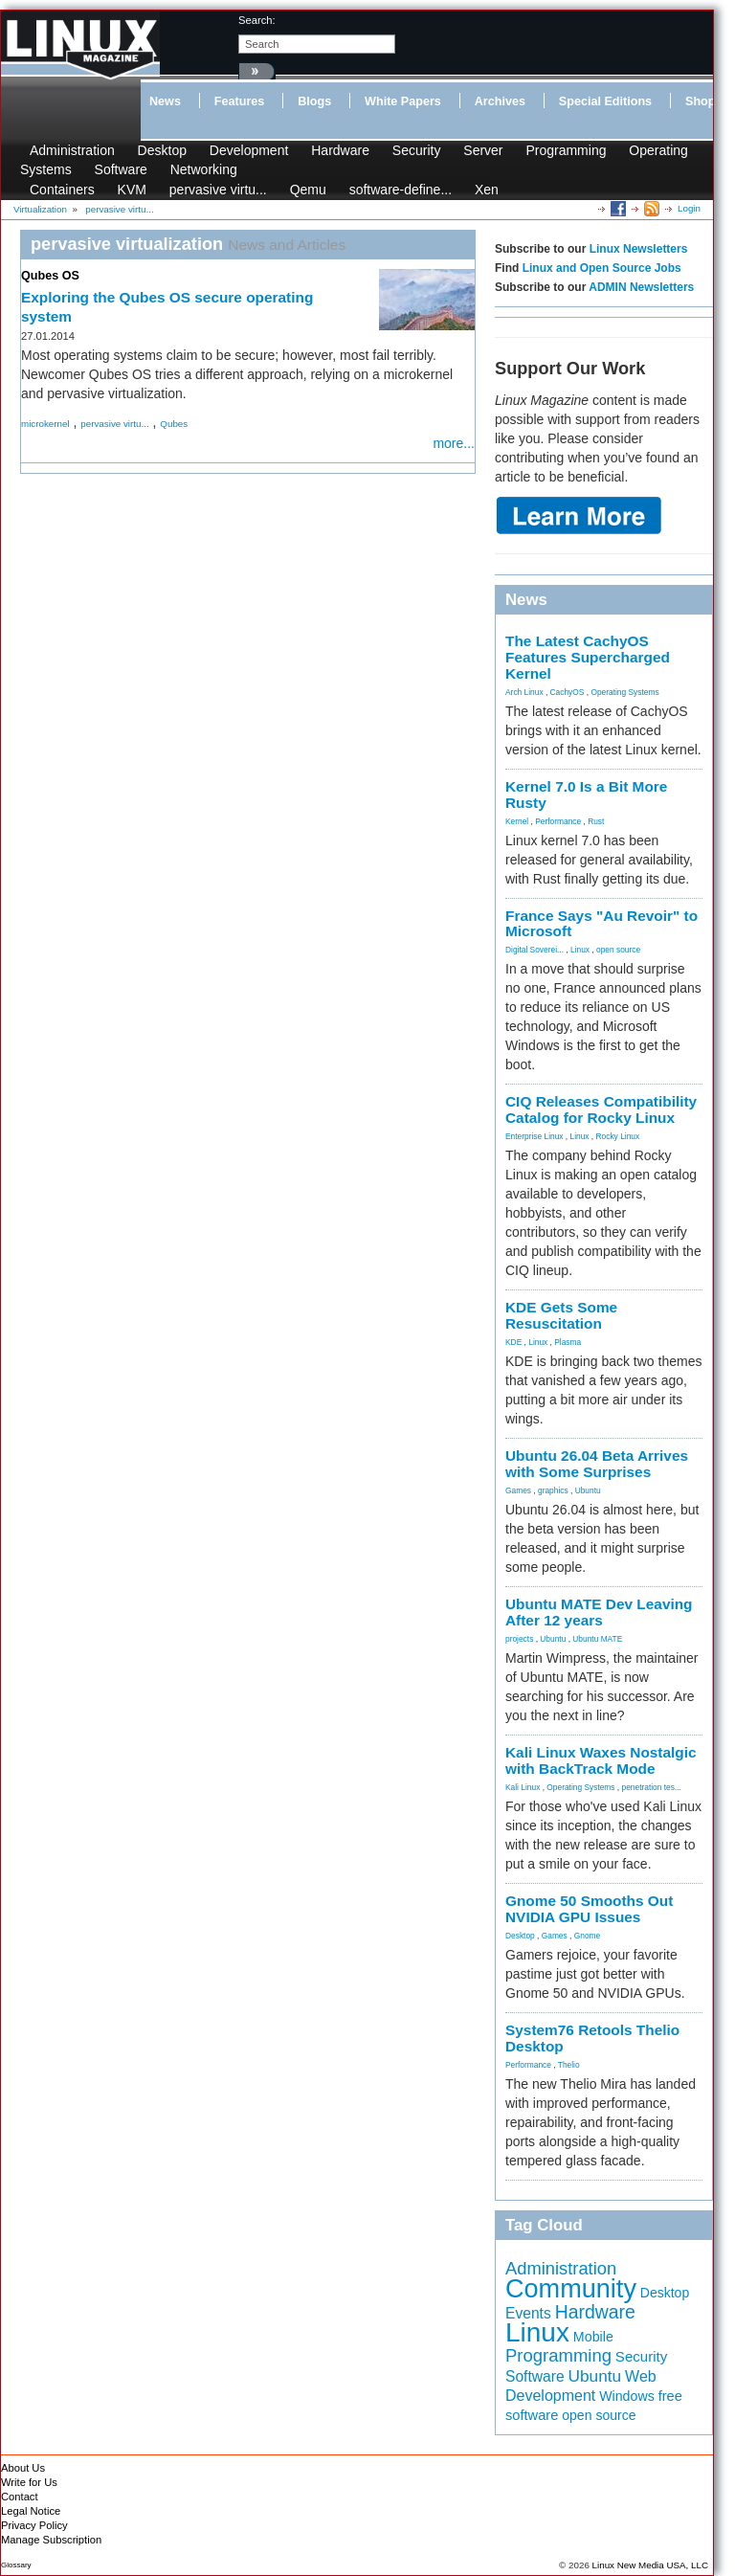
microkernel (45, 423)
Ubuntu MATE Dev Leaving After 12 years (599, 1612)
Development (249, 150)
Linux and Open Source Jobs (602, 268)
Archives (500, 101)
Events (528, 2313)
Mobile (593, 2336)
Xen (487, 189)
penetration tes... (651, 1787)
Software (121, 169)
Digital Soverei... (534, 949)
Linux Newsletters (639, 249)
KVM (132, 189)
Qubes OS (50, 275)
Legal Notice (30, 2511)
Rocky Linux (618, 1136)
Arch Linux (524, 692)
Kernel (516, 821)
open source (618, 949)
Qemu (308, 189)
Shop (700, 101)
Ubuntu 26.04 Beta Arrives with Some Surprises (596, 1463)
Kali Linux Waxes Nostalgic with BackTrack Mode (601, 1760)
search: (257, 20)
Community (570, 2288)
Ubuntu (588, 1490)
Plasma (567, 1342)
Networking (203, 169)
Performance (558, 821)
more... (454, 443)
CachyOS (567, 692)
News (165, 101)
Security (416, 150)
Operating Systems (624, 692)
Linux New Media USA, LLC (650, 2565)
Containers (62, 189)
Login (689, 208)
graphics (553, 1490)
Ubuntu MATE (597, 1639)
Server (482, 150)
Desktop (162, 150)
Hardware (340, 150)
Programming (565, 150)
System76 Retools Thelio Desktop (592, 2038)
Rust (596, 821)
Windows (627, 2396)
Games (518, 1490)
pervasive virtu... (218, 189)
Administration (72, 150)
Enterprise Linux (534, 1136)
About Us (23, 2468)
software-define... (400, 189)
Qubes (174, 423)
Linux (580, 949)
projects (519, 1639)
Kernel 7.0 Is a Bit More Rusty (586, 794)
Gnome (587, 1935)
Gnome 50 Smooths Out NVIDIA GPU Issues (589, 1909)
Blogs (314, 101)
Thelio (569, 2065)
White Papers (403, 101)
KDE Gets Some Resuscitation (561, 1315)
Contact (19, 2496)
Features (239, 101)
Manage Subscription (51, 2539)
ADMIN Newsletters (641, 287)
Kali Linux (522, 1787)
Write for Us (29, 2482)
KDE (513, 1342)
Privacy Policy (34, 2525)
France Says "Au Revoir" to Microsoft (601, 923)
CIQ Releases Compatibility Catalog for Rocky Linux (601, 1109)
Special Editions (605, 101)
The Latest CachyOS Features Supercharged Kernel (587, 657)
